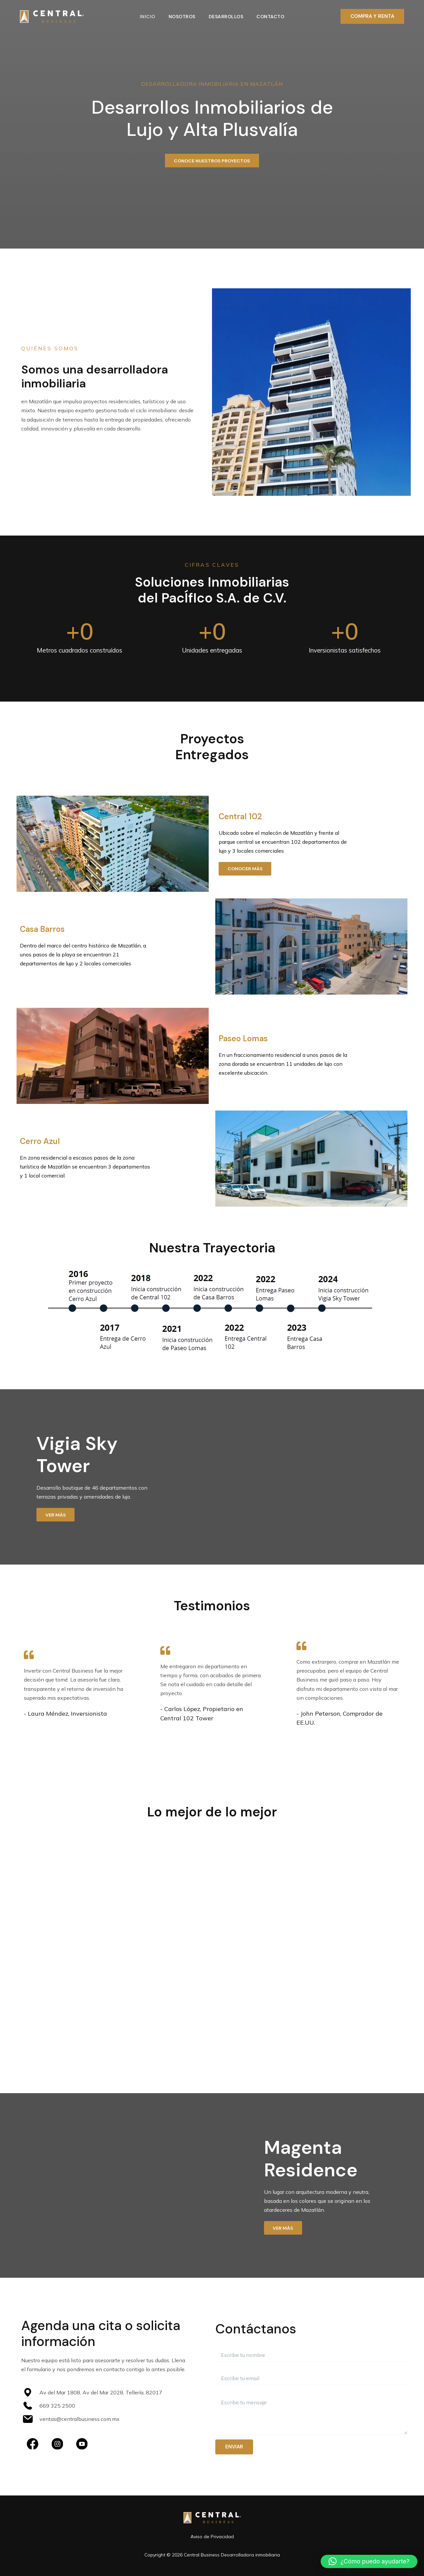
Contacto (272, 16)
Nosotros (181, 16)
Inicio (145, 16)
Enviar (234, 2449)
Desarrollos (226, 16)
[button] (372, 16)
